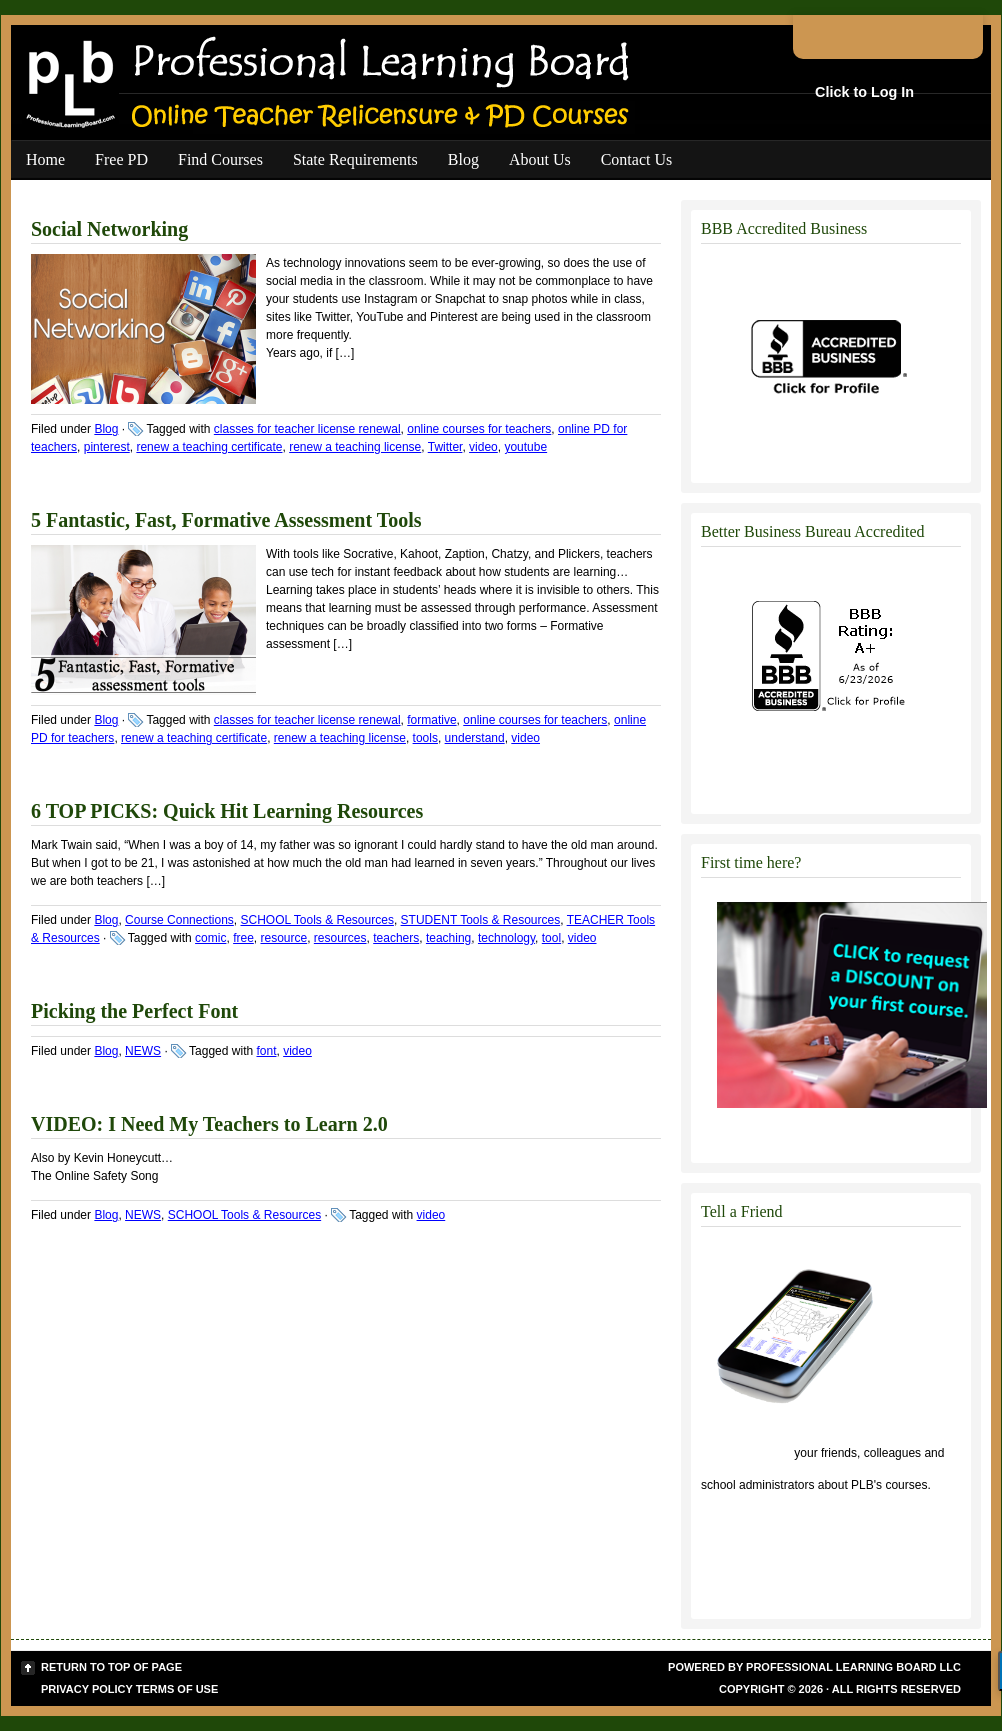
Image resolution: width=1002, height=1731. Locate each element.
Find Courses (220, 159)
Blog (463, 159)
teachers (396, 938)
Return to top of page (111, 1667)
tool (551, 938)
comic (210, 938)
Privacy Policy (87, 1689)
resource (283, 938)
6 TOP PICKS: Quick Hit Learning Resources (227, 811)
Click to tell (746, 1453)
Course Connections (179, 920)
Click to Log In (864, 92)
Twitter (445, 447)
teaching (448, 938)
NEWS (143, 1051)
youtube (525, 447)
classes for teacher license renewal (307, 429)
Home (45, 159)
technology (506, 938)
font (266, 1051)
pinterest (107, 447)
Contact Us (637, 159)
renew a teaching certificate (209, 447)
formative (431, 720)
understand (475, 738)
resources (340, 938)
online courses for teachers (479, 429)
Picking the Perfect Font (134, 1011)
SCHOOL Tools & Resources (316, 920)
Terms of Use (177, 1689)
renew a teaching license (355, 447)
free (243, 938)
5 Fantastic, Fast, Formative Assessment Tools (226, 520)
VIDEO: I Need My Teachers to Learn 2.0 (209, 1124)
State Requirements (355, 159)
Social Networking (109, 229)
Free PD (121, 159)
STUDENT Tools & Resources (481, 920)
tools (425, 738)
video (483, 447)
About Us (540, 159)
